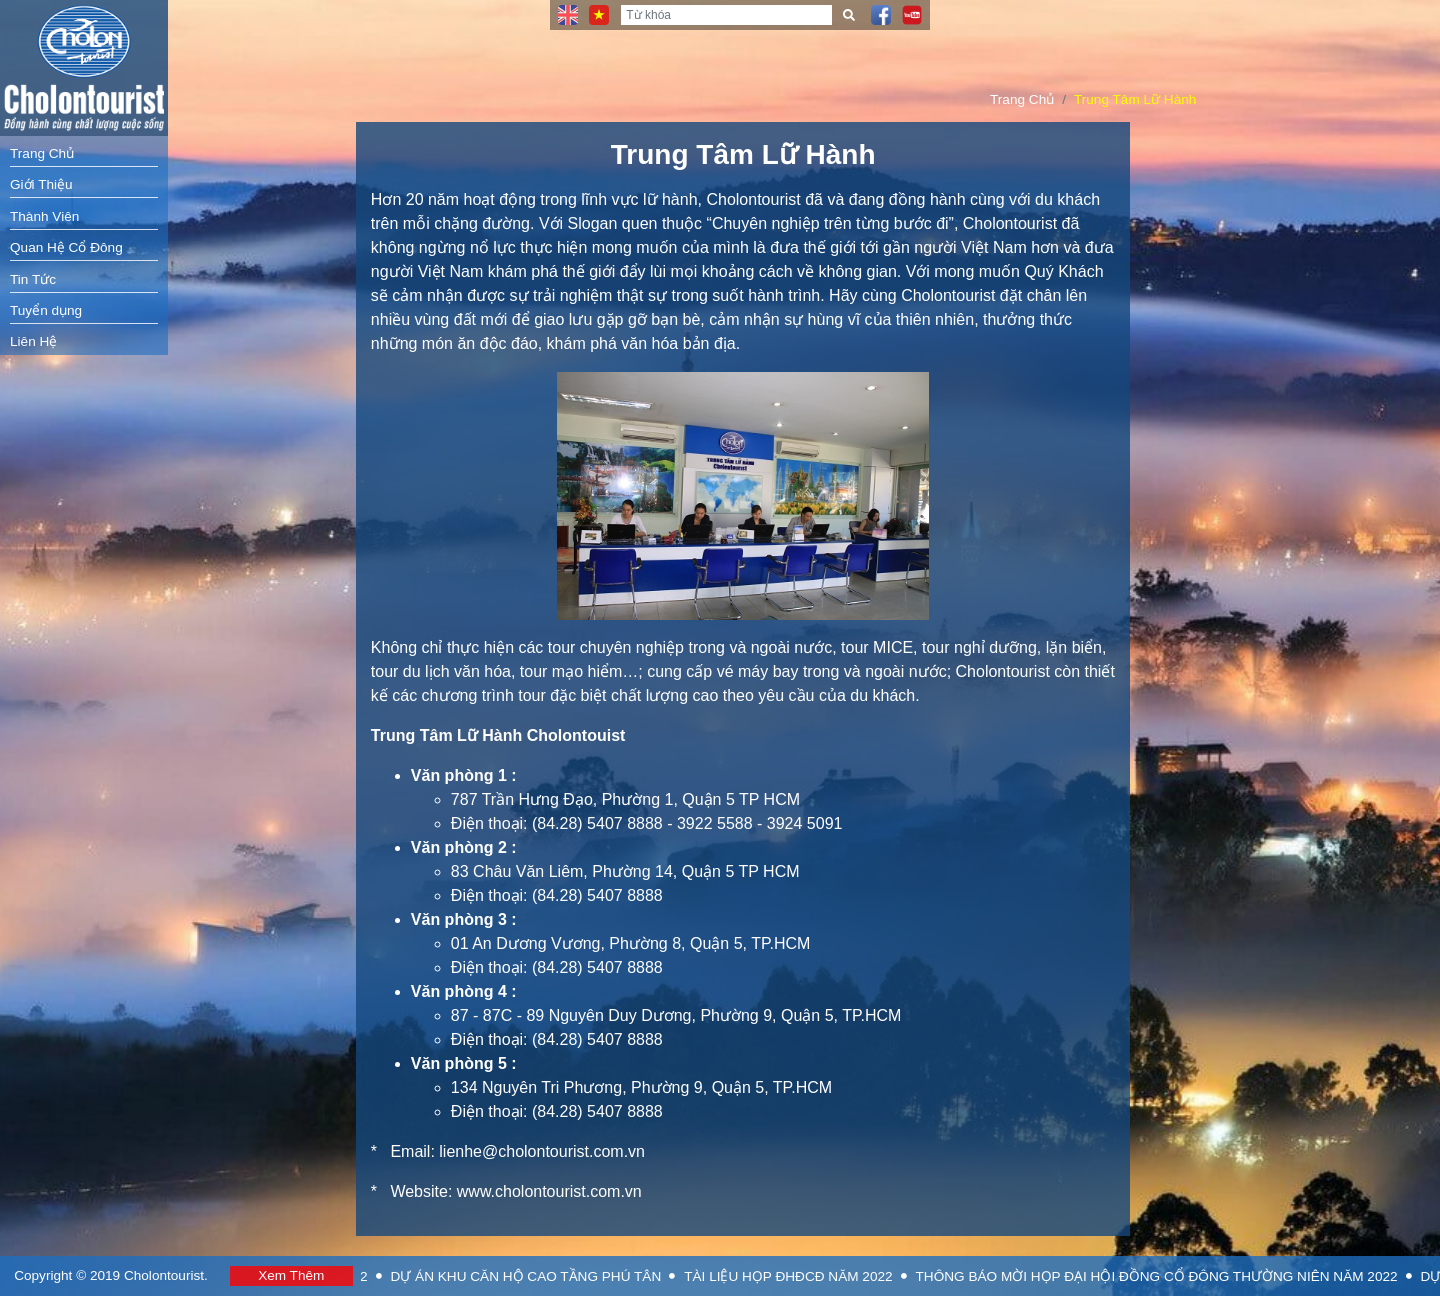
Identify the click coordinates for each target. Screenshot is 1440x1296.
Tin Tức (33, 279)
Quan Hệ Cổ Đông (66, 247)
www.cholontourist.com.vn (549, 1191)
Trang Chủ (42, 153)
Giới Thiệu (41, 184)
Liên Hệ (33, 341)
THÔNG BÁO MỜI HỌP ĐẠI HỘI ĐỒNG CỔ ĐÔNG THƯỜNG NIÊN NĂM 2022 (1177, 1276)
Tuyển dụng (46, 310)
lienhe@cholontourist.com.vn (542, 1151)
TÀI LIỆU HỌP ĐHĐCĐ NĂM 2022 (809, 1276)
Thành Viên (44, 216)
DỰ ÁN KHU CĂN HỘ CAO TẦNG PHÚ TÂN (546, 1276)
